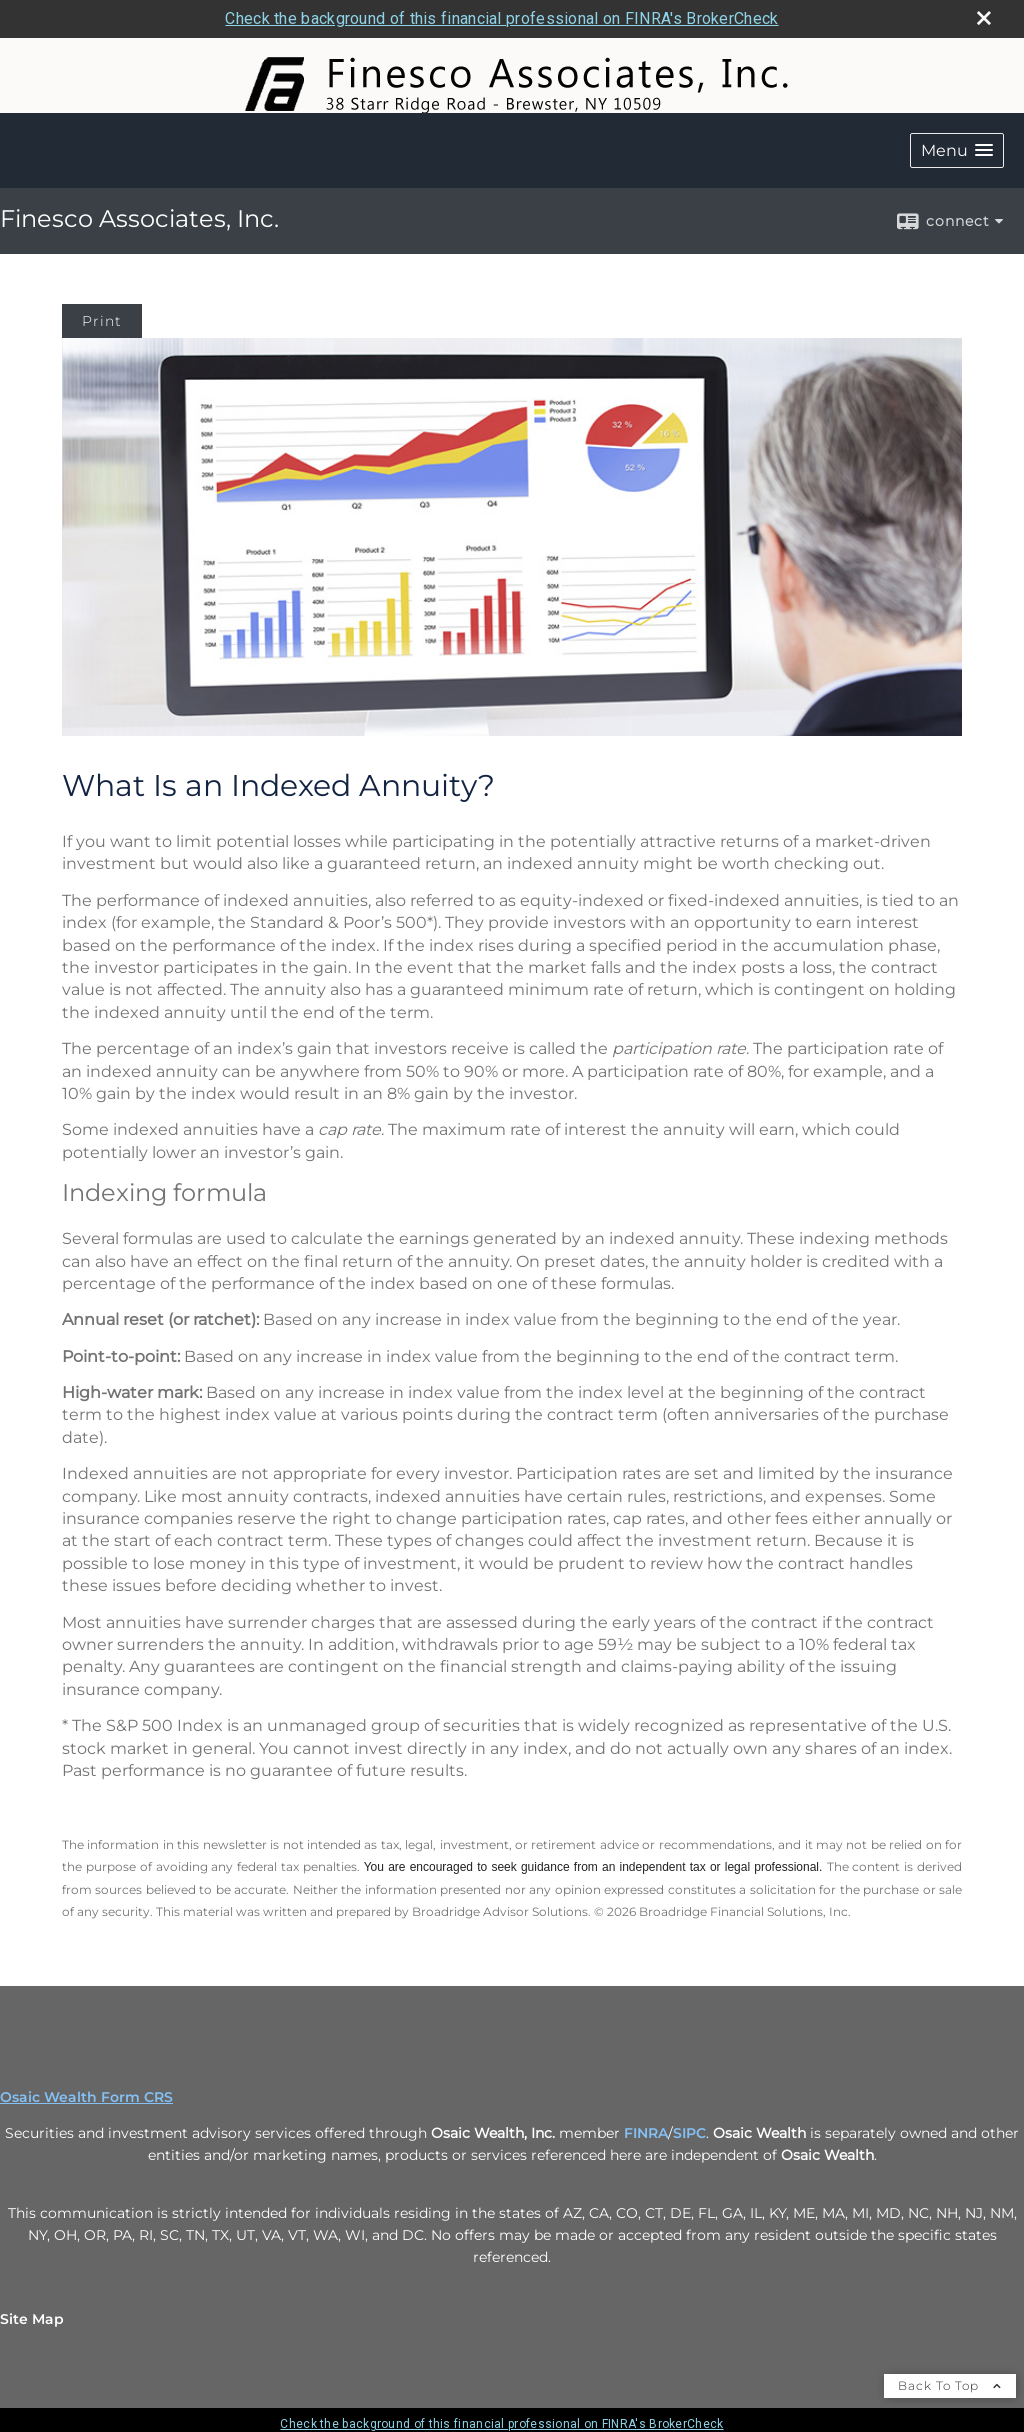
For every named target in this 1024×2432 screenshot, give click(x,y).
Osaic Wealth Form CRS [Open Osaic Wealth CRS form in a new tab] (86, 2097)
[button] (957, 150)
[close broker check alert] (984, 18)
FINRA (646, 2133)
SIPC (689, 2133)
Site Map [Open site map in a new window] (32, 2319)
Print (102, 321)
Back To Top (950, 2385)
